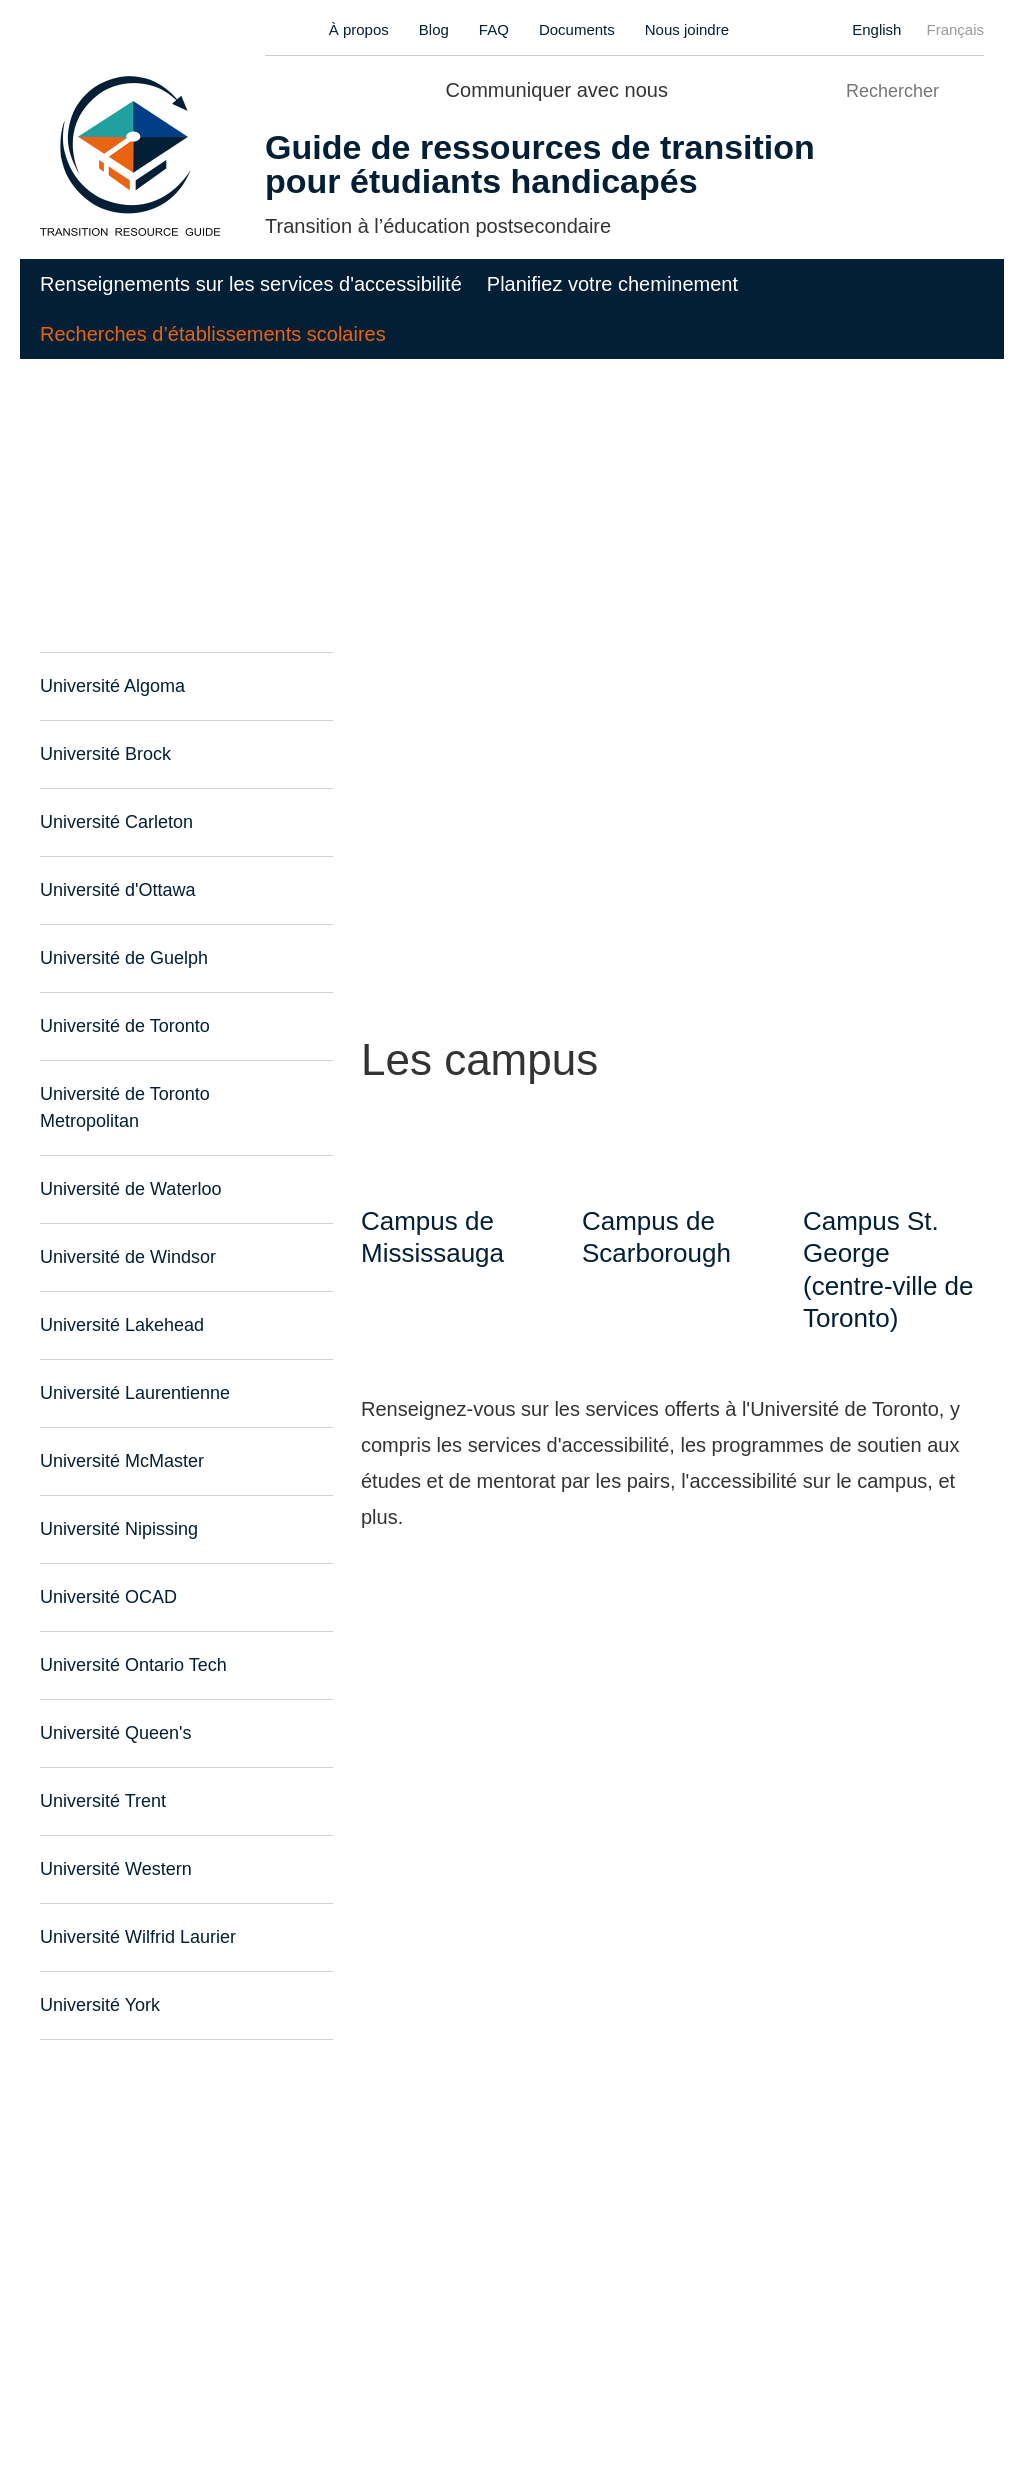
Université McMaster (122, 1434)
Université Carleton (114, 822)
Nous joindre (687, 30)
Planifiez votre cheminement (612, 284)
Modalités (522, 2381)
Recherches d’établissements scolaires (212, 334)
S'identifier (614, 2381)
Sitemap (232, 2381)
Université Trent (102, 1774)
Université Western (114, 1842)
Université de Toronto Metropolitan (176, 1094)
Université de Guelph (120, 958)
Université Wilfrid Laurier (135, 1910)
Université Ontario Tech (131, 1638)
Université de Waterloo (129, 1162)
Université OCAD (104, 1570)
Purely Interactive (195, 2412)
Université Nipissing (117, 1502)
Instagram (758, 88)
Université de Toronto (124, 1026)
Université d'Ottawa (116, 890)
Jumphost (431, 2412)
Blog (441, 30)
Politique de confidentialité (374, 2381)
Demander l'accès (733, 2381)
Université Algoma (111, 686)
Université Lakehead (119, 1298)
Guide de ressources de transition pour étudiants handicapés (518, 164)
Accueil (69, 407)
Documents (579, 30)
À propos (367, 30)
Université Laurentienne (132, 1366)
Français (955, 30)
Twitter (723, 88)
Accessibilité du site (112, 2381)
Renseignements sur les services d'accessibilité (251, 284)
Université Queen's (111, 1706)
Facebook (688, 88)
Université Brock (104, 754)
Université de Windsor (125, 1230)
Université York (98, 1978)
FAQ (498, 30)
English (878, 30)
